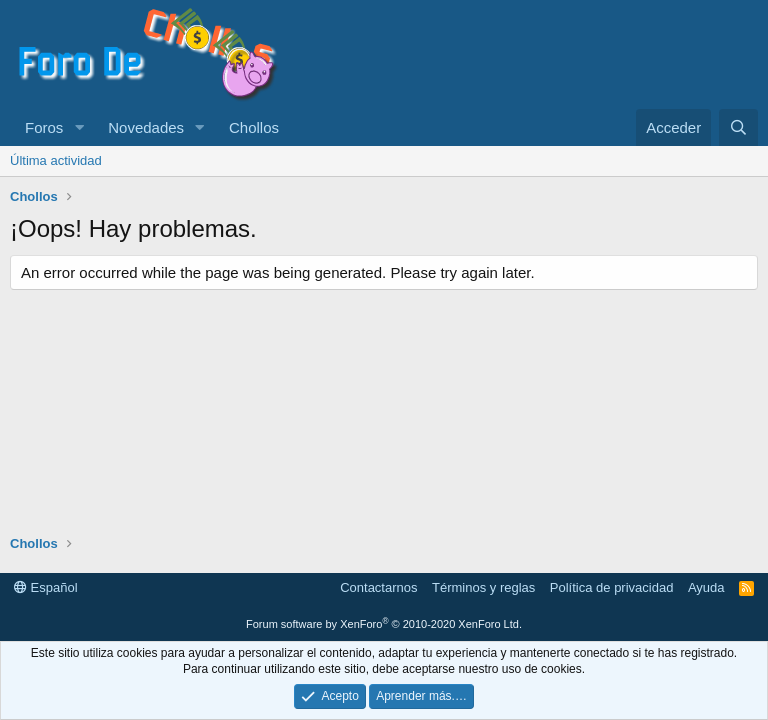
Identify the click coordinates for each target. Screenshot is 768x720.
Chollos (254, 127)
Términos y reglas (483, 587)
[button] (79, 127)
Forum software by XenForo (384, 624)
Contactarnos (378, 587)
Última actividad (56, 160)
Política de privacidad (612, 587)
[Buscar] (738, 127)
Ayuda (706, 587)
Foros (44, 127)
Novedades (146, 127)
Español (46, 587)
